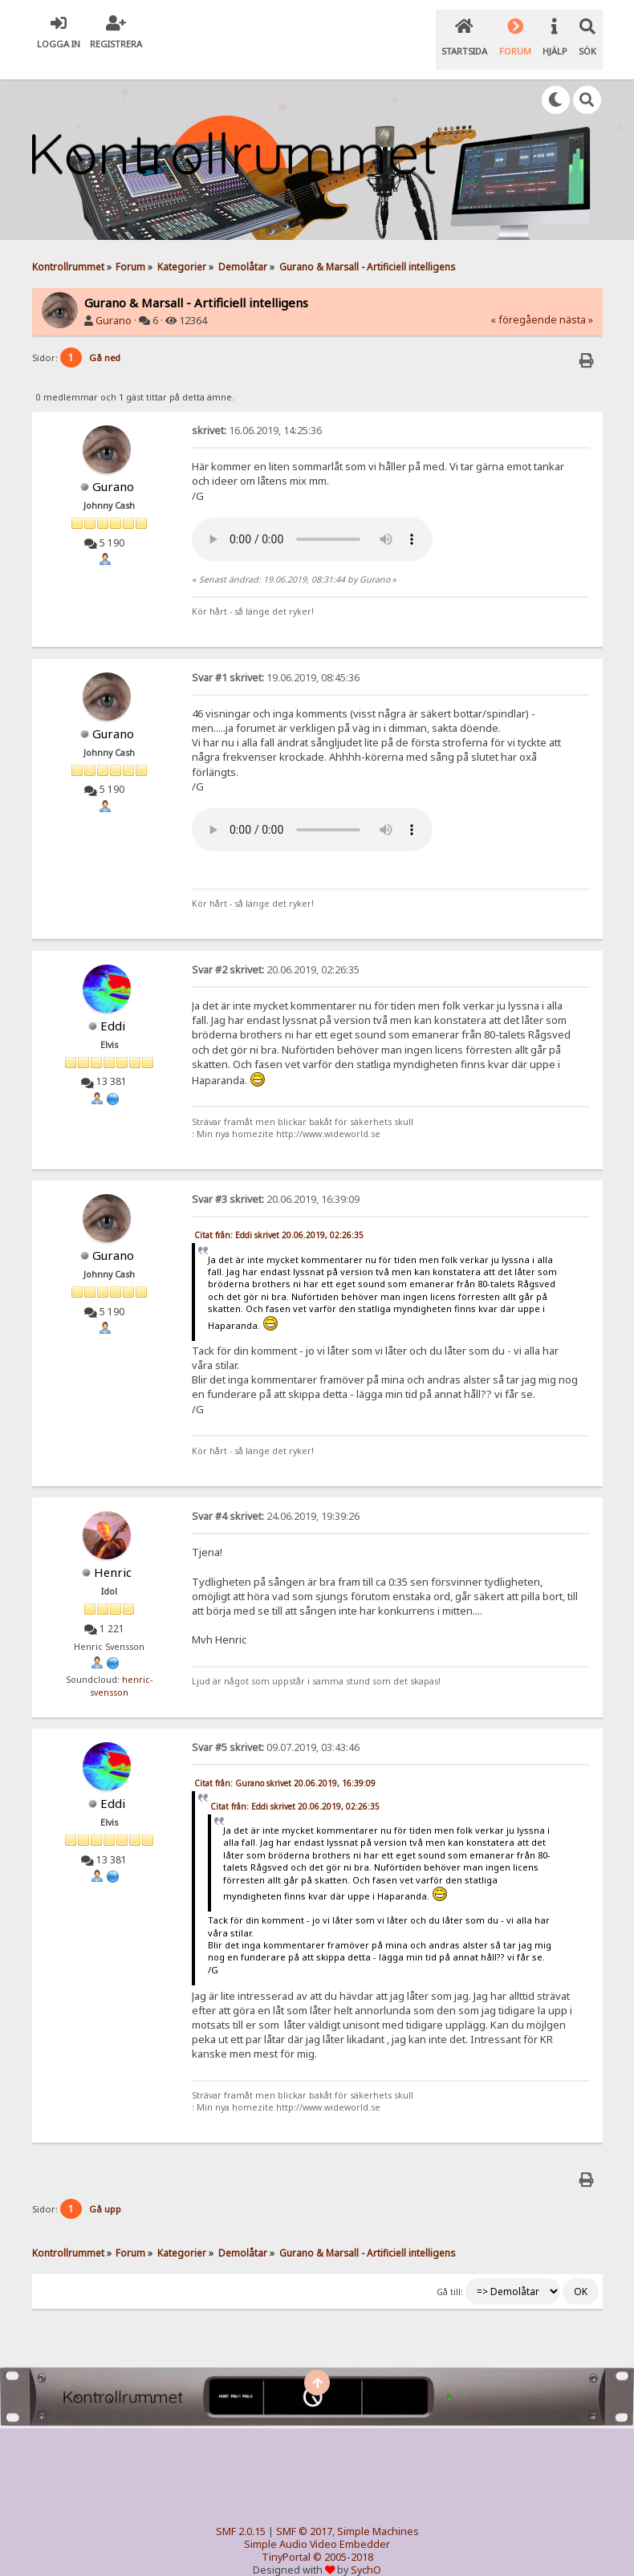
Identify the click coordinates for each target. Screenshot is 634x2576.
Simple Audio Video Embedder (317, 2523)
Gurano (114, 300)
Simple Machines (378, 2510)
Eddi (112, 1005)
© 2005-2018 (343, 2536)
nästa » (576, 300)
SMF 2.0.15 (241, 2510)
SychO (366, 2549)
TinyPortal (286, 2536)
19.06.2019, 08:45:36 (276, 657)
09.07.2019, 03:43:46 (276, 1727)
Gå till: (450, 2271)
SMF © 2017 (304, 2510)
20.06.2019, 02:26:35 (276, 950)
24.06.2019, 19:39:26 (276, 1496)
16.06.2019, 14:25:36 (257, 410)
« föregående (523, 300)
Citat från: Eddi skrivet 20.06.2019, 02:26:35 (279, 1215)
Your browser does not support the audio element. (312, 519)
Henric (113, 1552)
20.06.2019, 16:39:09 (276, 1179)
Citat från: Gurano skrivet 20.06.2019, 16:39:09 (285, 1763)
